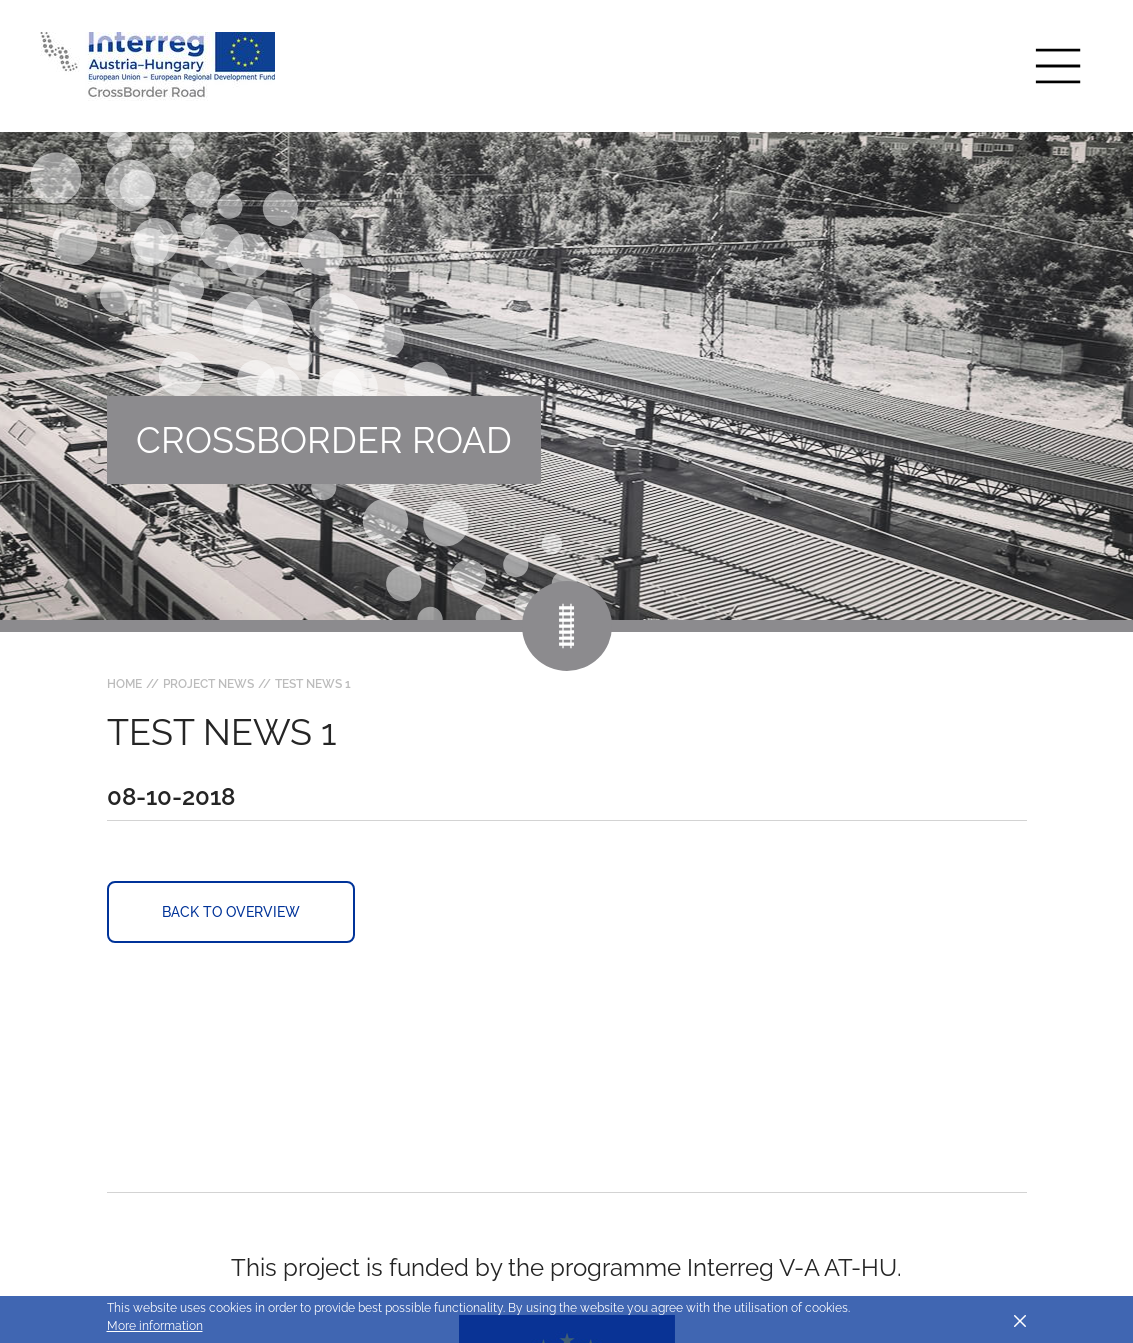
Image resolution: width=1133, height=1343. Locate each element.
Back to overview (231, 912)
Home (124, 684)
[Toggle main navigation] (1058, 66)
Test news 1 (313, 684)
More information (155, 1326)
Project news (208, 684)
